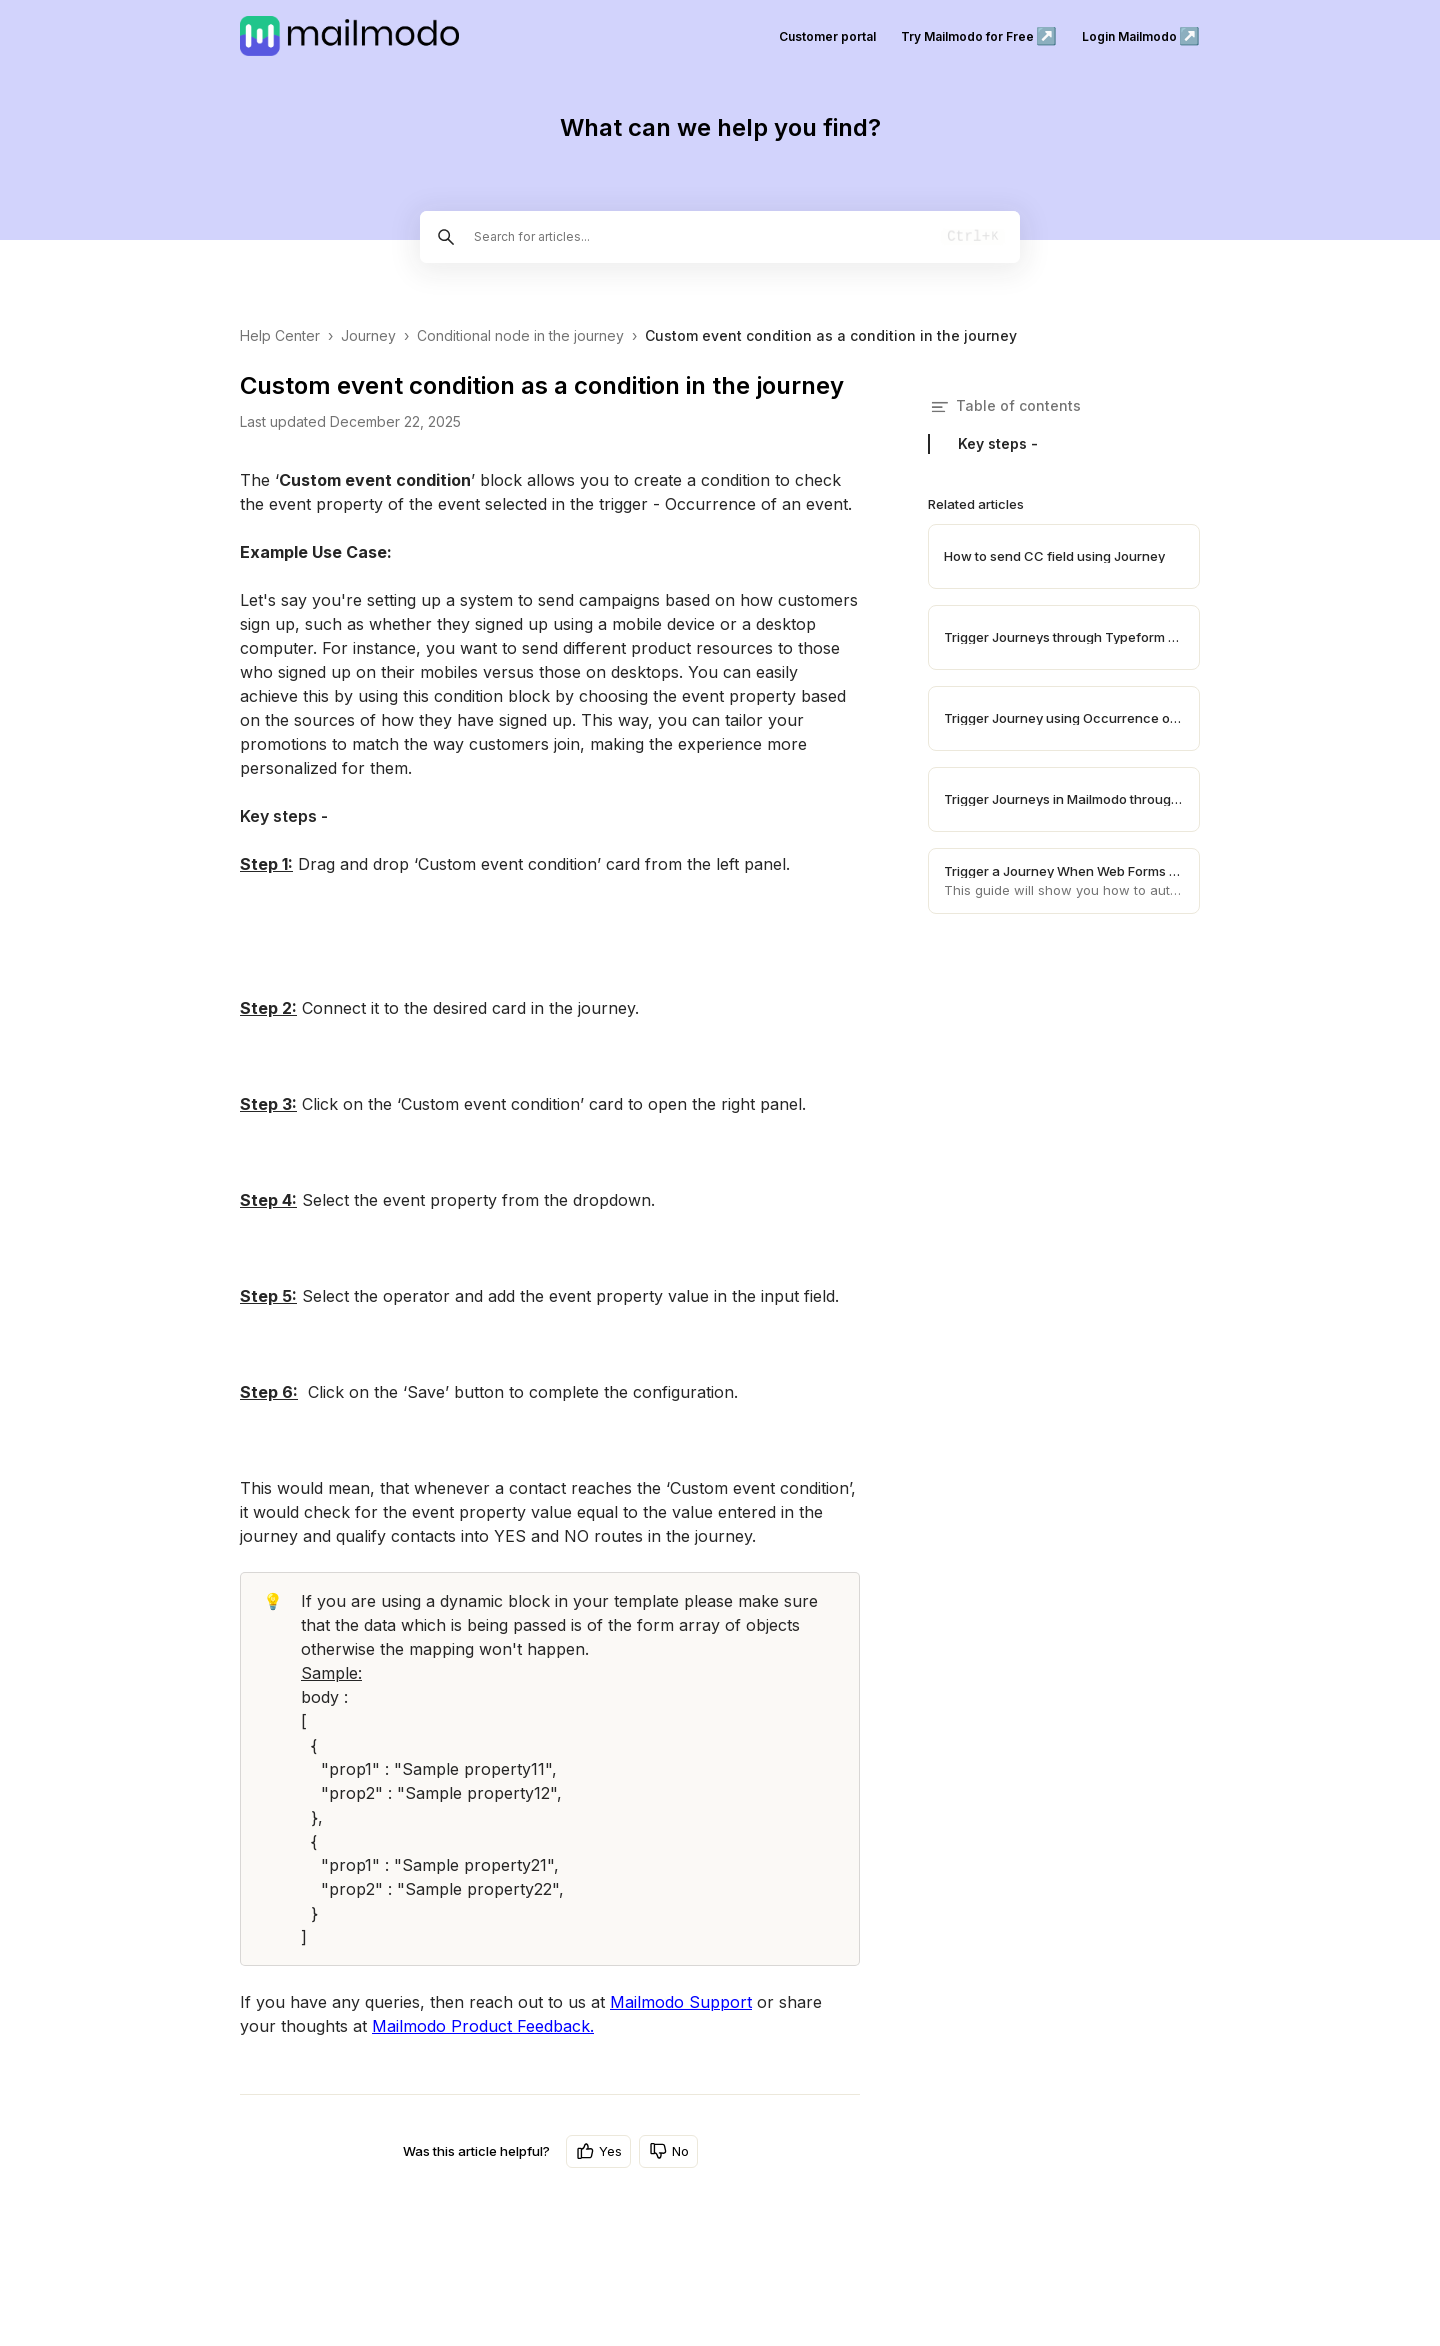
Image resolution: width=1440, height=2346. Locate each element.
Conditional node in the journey (520, 335)
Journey (368, 335)
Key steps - (998, 443)
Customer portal (827, 36)
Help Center (280, 335)
